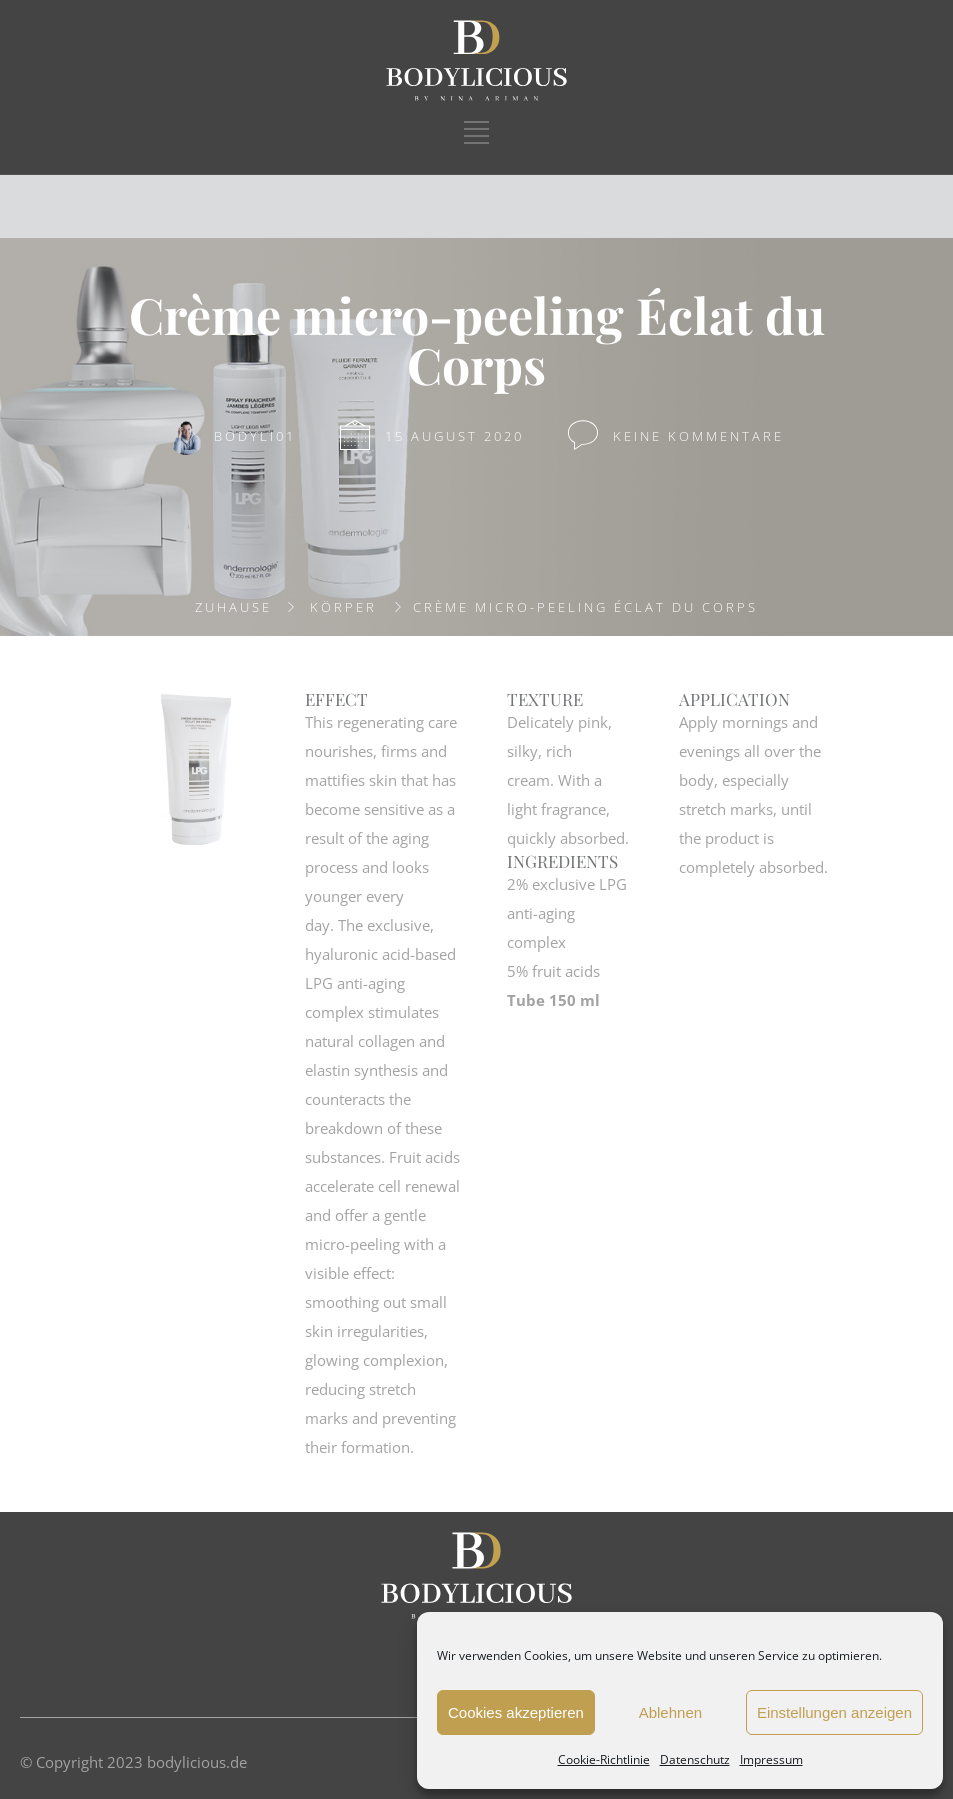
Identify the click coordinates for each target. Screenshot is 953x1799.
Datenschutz (695, 1759)
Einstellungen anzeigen (834, 1712)
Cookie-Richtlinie (604, 1759)
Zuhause (233, 607)
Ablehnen (670, 1712)
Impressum (771, 1759)
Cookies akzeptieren (516, 1712)
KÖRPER (343, 607)
